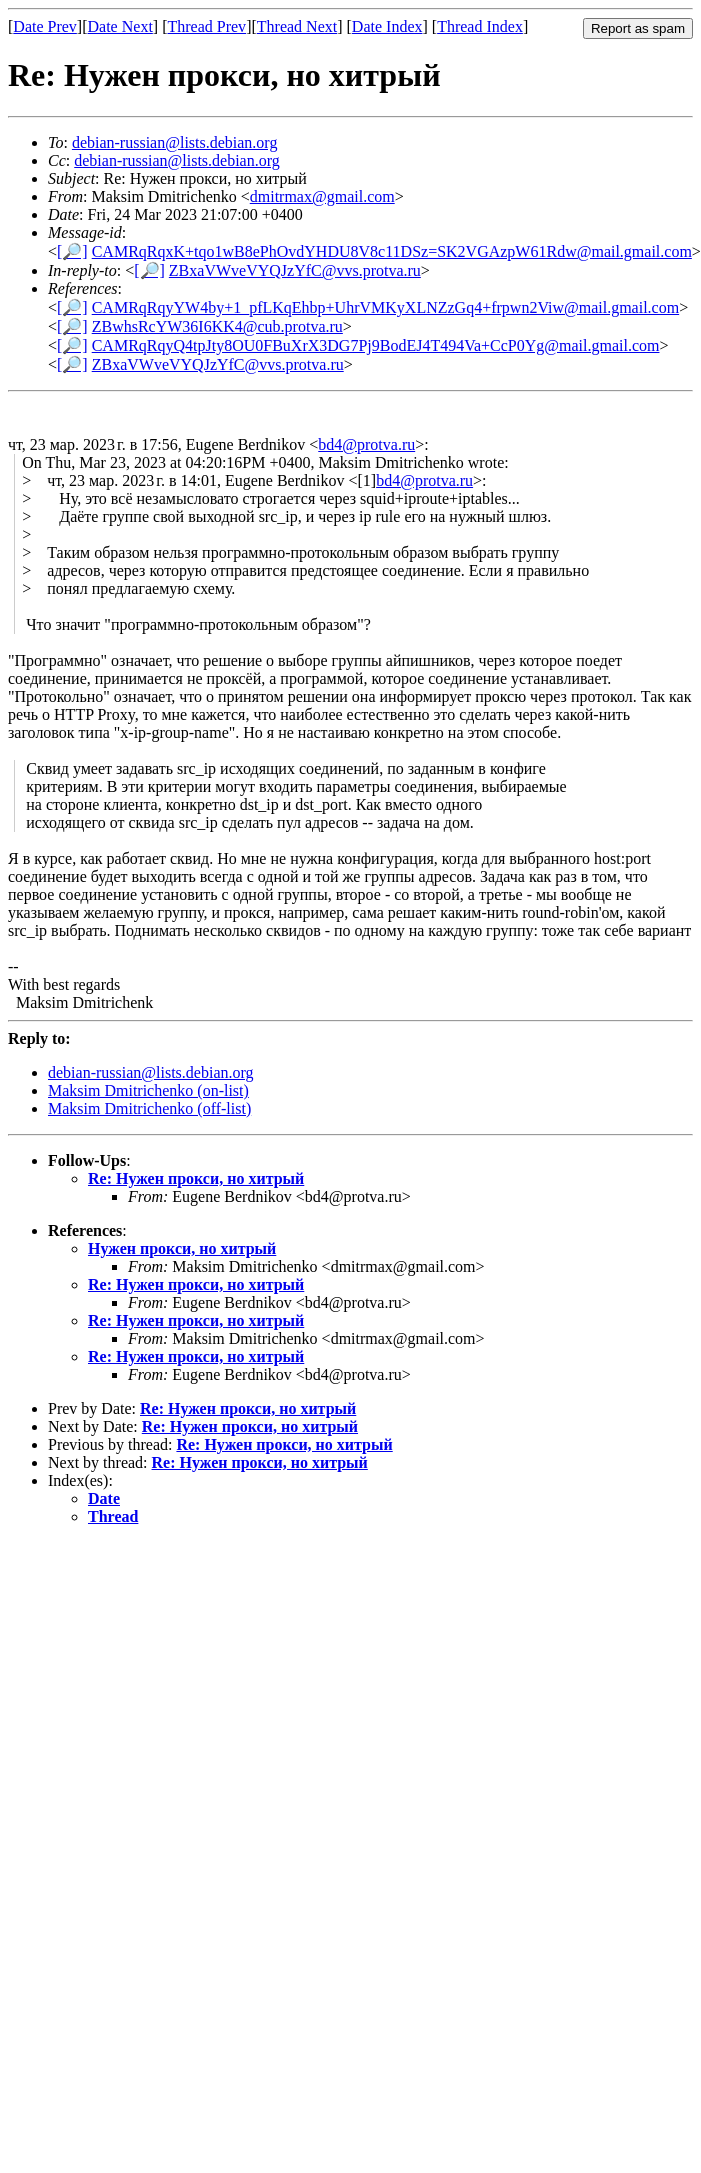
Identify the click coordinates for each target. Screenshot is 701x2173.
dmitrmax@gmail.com (322, 196)
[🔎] (72, 251)
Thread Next (297, 26)
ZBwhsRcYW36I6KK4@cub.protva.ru (217, 326)
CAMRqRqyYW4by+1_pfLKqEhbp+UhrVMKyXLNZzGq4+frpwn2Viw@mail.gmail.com (385, 307)
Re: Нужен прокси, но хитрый (196, 1178)
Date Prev (45, 26)
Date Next (120, 26)
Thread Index (480, 26)
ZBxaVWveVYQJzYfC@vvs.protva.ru (295, 270)
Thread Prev (206, 26)
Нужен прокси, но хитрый (182, 1248)
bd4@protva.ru (366, 444)
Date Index (387, 26)
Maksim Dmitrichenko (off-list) (149, 1108)
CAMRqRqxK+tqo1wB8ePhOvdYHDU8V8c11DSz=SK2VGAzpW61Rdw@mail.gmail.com (392, 251)
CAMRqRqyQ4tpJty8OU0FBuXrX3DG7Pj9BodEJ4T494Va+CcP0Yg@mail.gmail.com (376, 345)
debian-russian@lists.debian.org (175, 142)
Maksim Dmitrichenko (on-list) (148, 1090)
